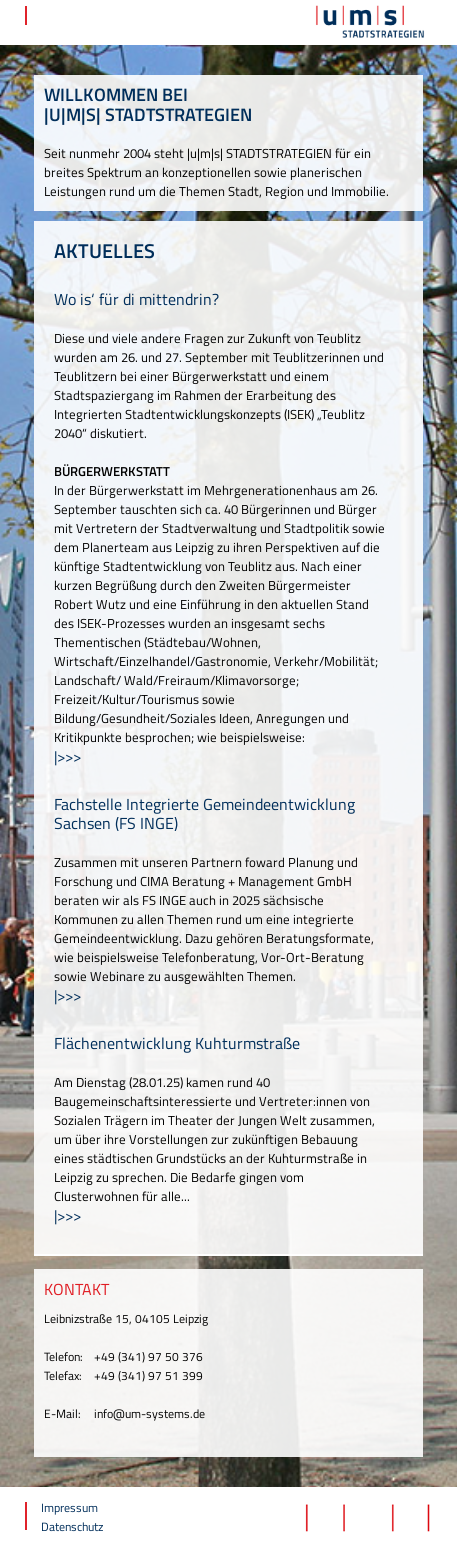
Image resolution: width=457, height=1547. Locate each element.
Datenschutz (72, 1526)
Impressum (69, 1507)
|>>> (67, 756)
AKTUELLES (104, 250)
